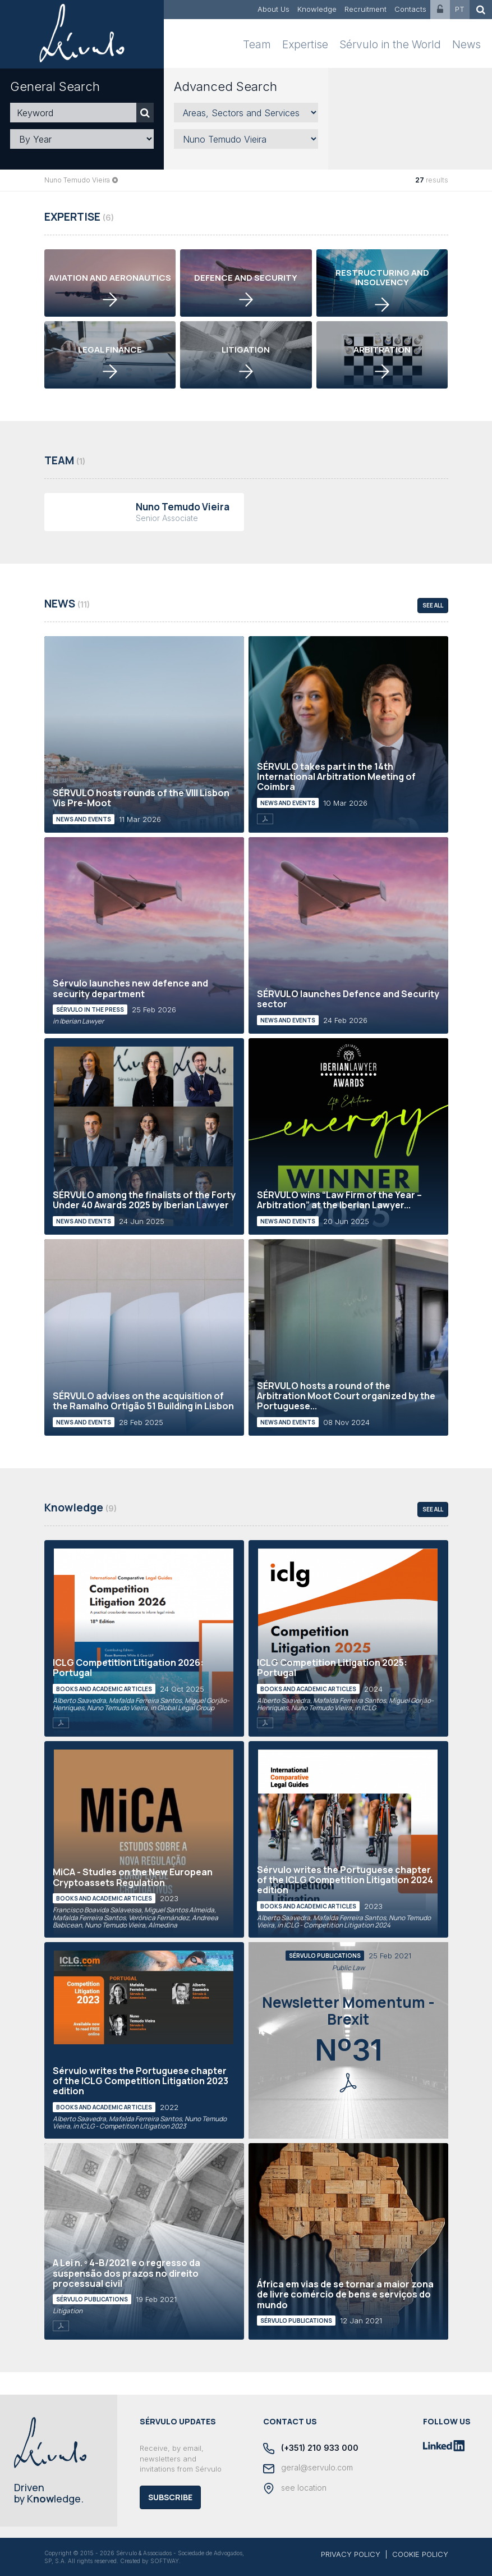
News (466, 44)
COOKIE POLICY (420, 2554)
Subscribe (170, 2497)
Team (257, 44)
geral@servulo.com (308, 2468)
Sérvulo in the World (390, 44)
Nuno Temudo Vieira (77, 180)
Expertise (305, 44)
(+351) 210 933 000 (310, 2448)
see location (295, 2488)
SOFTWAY (164, 2560)
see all (432, 605)
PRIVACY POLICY (350, 2554)
